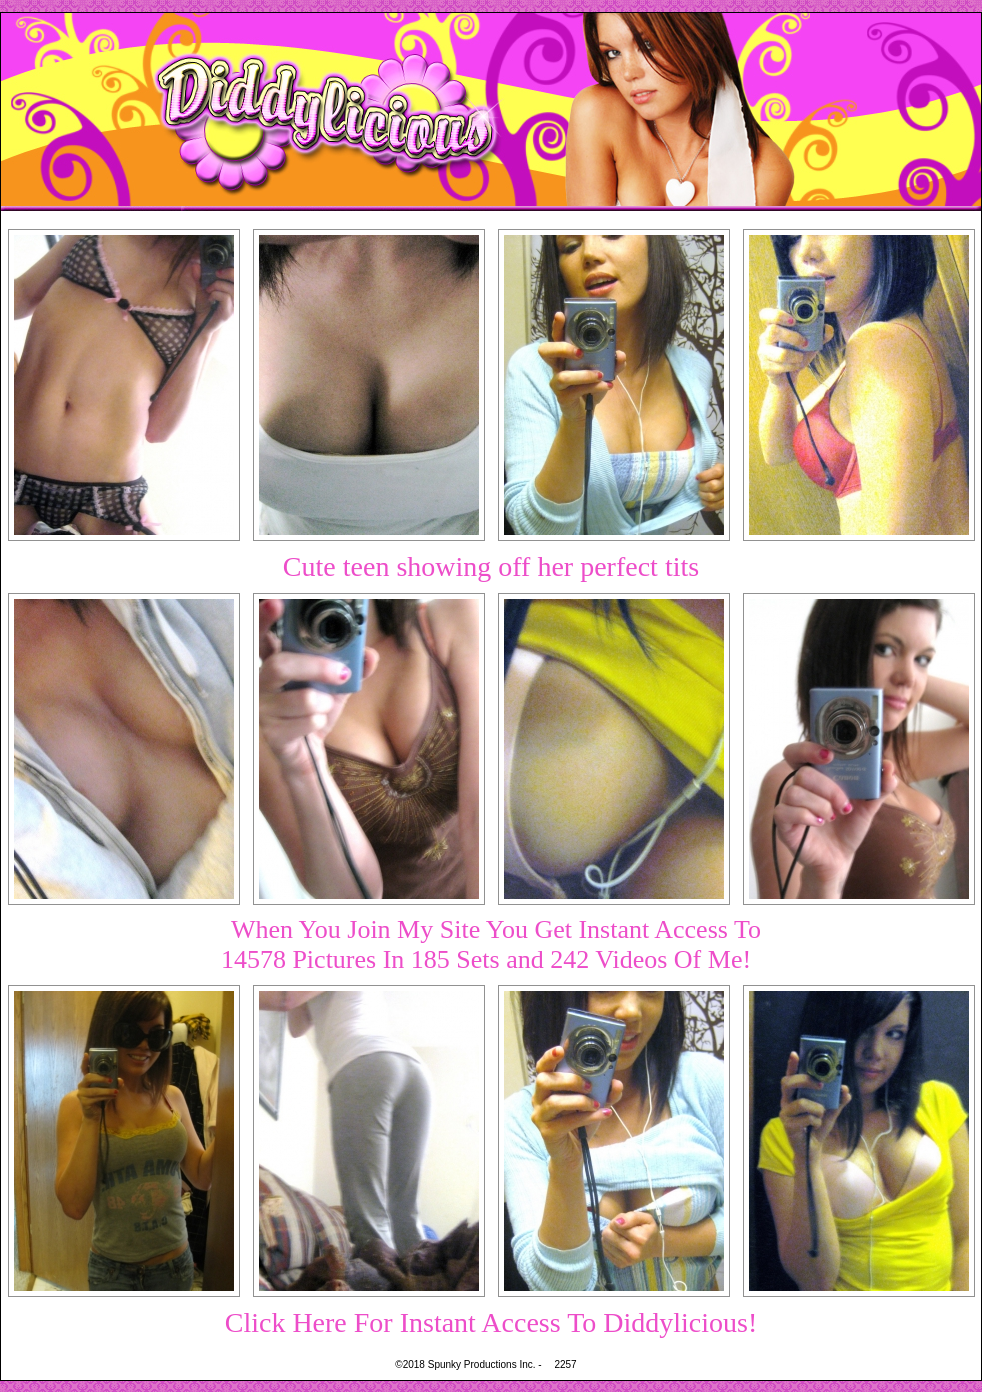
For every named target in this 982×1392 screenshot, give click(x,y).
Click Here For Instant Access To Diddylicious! (491, 1322)
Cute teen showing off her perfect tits (491, 566)
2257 (565, 1364)
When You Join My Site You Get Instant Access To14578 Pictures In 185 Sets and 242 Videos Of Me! (491, 944)
